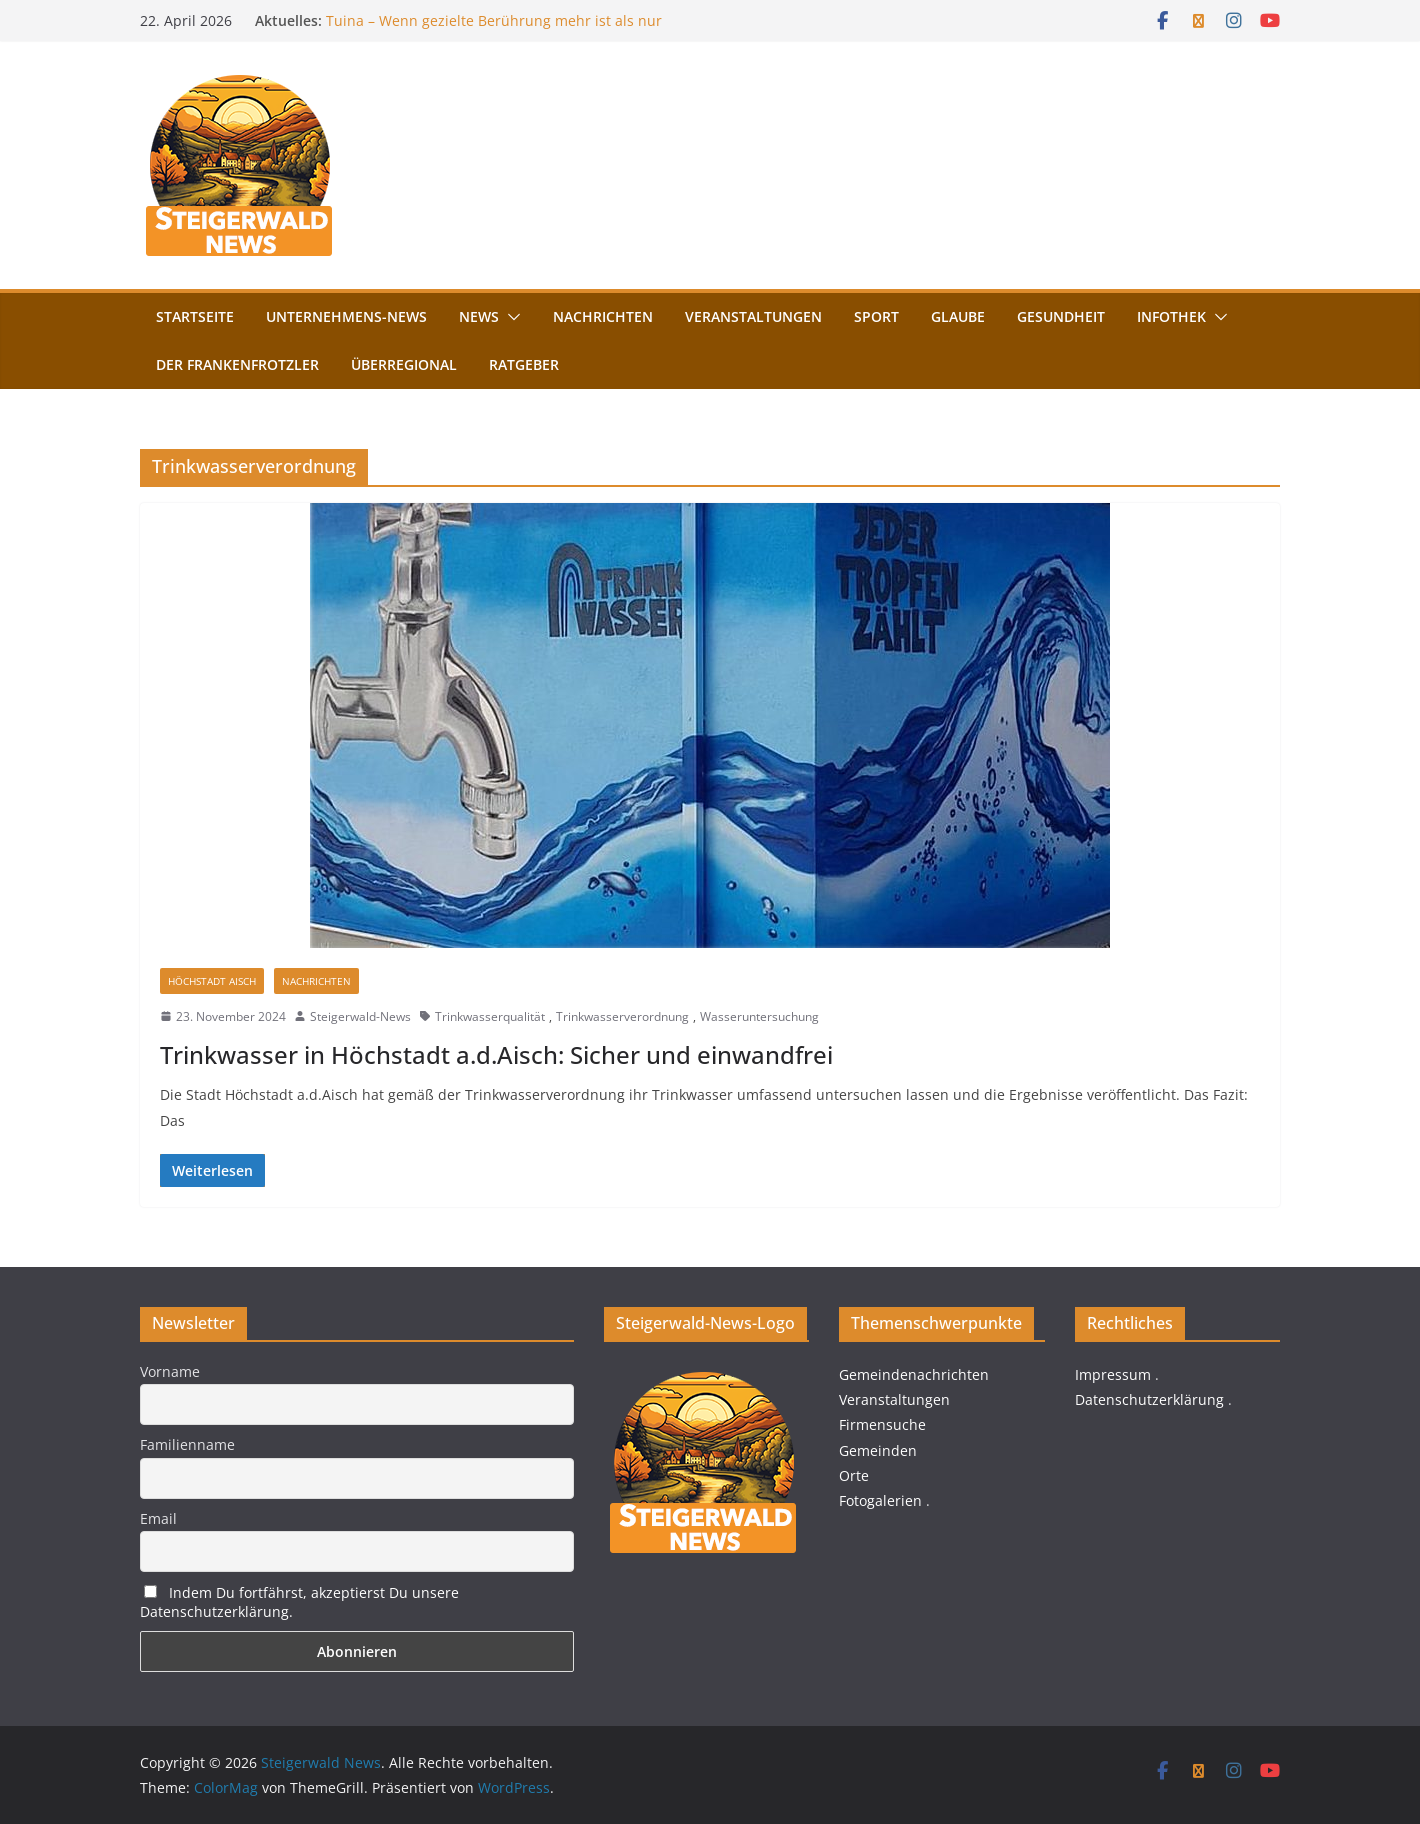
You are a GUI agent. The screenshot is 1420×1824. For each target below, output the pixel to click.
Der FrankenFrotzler (237, 364)
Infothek (1171, 316)
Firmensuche (882, 1424)
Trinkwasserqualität (490, 1016)
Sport (876, 316)
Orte (854, 1475)
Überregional (404, 364)
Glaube (958, 316)
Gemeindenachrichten (914, 1374)
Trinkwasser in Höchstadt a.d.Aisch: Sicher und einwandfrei (496, 1054)
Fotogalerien (880, 1500)
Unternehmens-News (346, 316)
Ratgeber (524, 364)
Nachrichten (603, 316)
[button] (510, 317)
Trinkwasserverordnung (622, 1016)
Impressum (1113, 1374)
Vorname (170, 1371)
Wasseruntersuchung (759, 1016)
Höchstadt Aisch (212, 981)
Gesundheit (1061, 316)
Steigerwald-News (360, 1016)
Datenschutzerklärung (1149, 1399)
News (479, 316)
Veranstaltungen (753, 316)
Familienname (187, 1444)
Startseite (195, 316)
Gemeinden (878, 1450)
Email (158, 1518)
